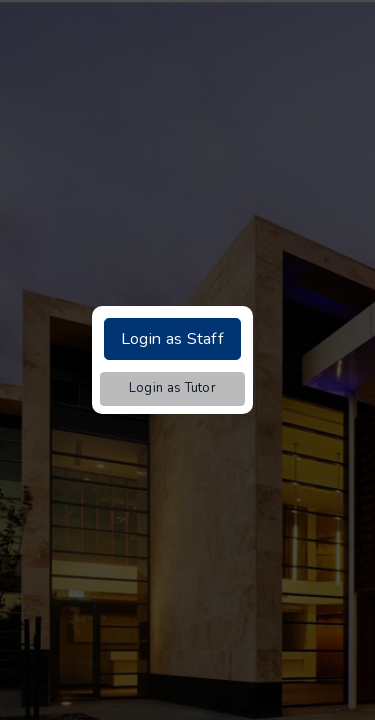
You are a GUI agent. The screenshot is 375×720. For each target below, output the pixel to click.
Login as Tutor (172, 388)
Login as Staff (172, 339)
